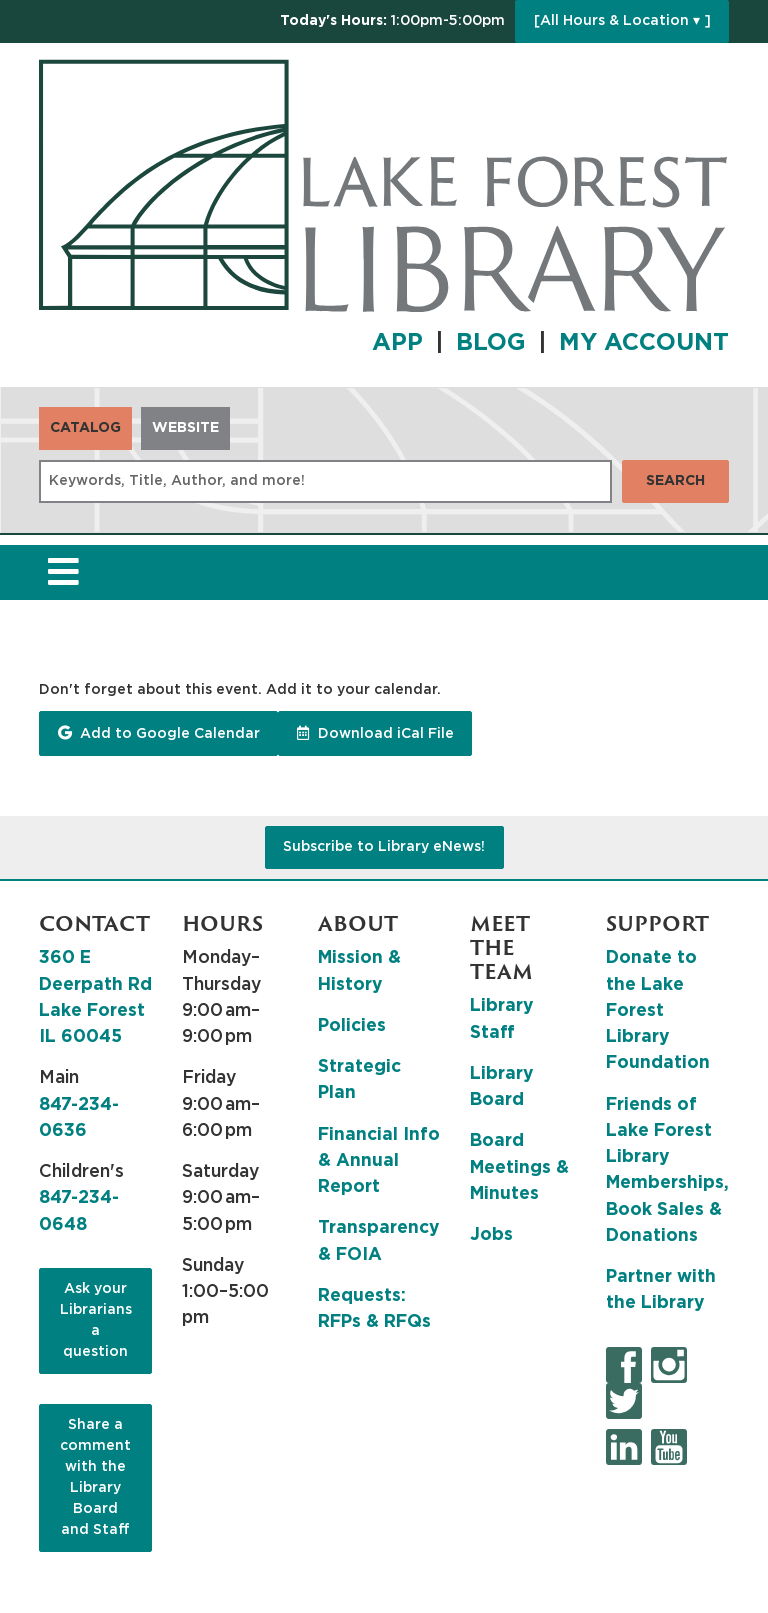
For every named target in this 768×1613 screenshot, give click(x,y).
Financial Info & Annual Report (379, 1161)
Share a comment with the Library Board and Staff (95, 1477)
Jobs (491, 1235)
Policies (352, 1026)
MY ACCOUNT (644, 343)
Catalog (85, 428)
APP (397, 343)
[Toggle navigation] (63, 572)
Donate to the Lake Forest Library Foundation (658, 1010)
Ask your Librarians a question (96, 1320)
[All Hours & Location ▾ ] (622, 21)
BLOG (491, 343)
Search (675, 481)
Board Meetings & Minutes (519, 1167)
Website (185, 428)
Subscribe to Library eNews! (384, 847)
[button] (392, 21)
